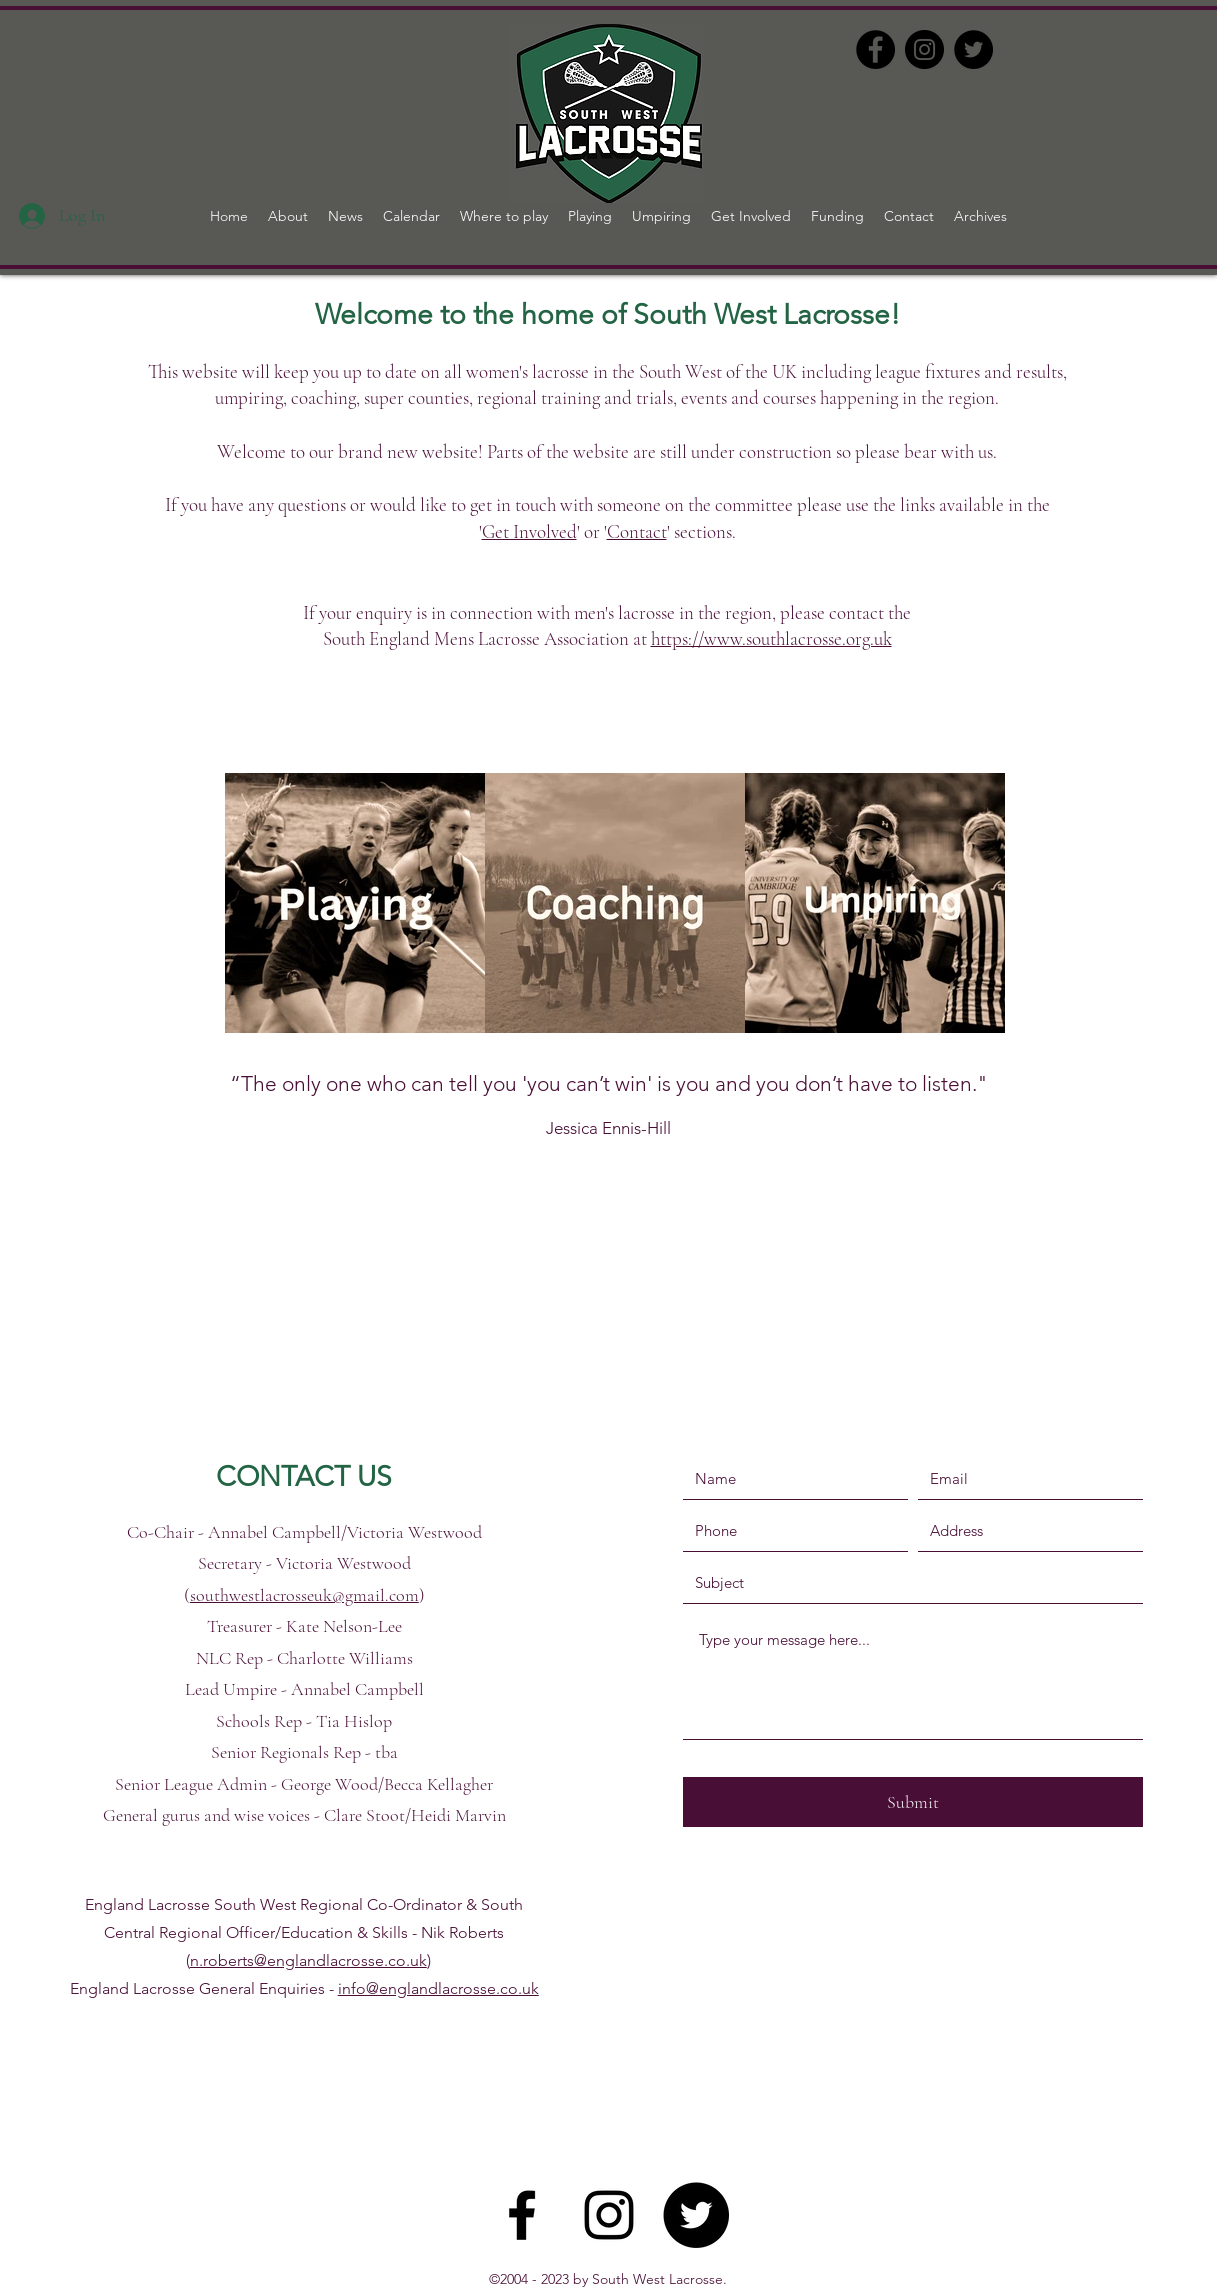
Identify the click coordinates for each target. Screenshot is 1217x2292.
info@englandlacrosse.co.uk (438, 1988)
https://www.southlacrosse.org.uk (771, 638)
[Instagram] (924, 49)
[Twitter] (973, 49)
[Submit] (913, 1802)
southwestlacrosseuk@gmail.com (304, 1595)
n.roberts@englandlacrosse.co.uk (308, 1960)
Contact (637, 531)
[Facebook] (875, 49)
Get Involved (529, 531)
